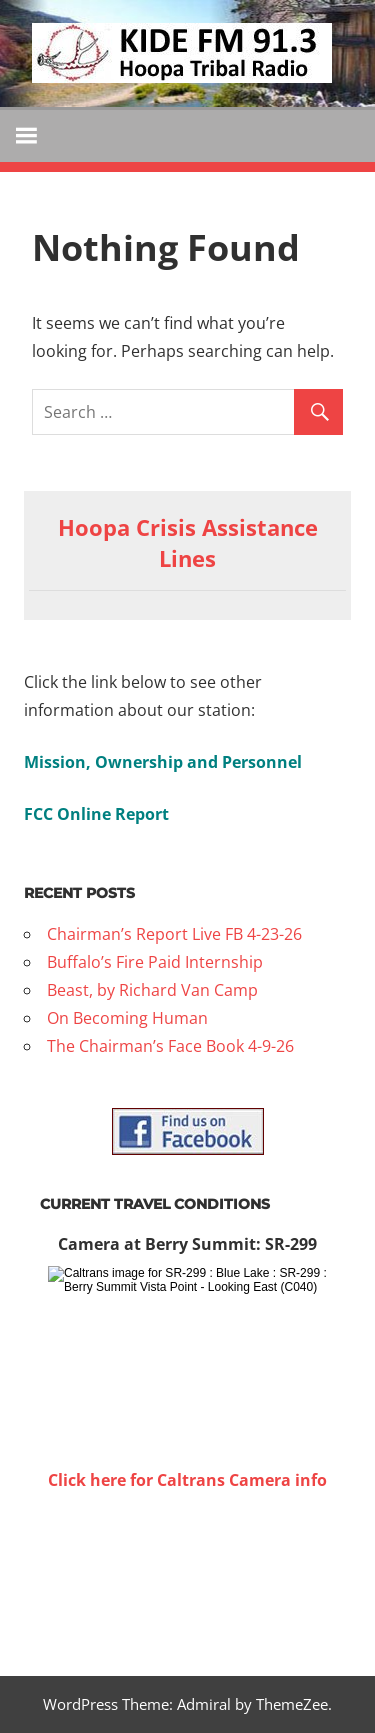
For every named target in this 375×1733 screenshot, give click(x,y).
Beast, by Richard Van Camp (152, 990)
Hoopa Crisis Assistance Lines (188, 542)
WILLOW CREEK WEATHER (187, 1569)
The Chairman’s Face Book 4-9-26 (170, 1046)
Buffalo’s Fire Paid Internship (155, 962)
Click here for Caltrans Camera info (187, 1480)
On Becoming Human (127, 1018)
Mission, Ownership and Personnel (163, 762)
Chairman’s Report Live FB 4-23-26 (174, 934)
